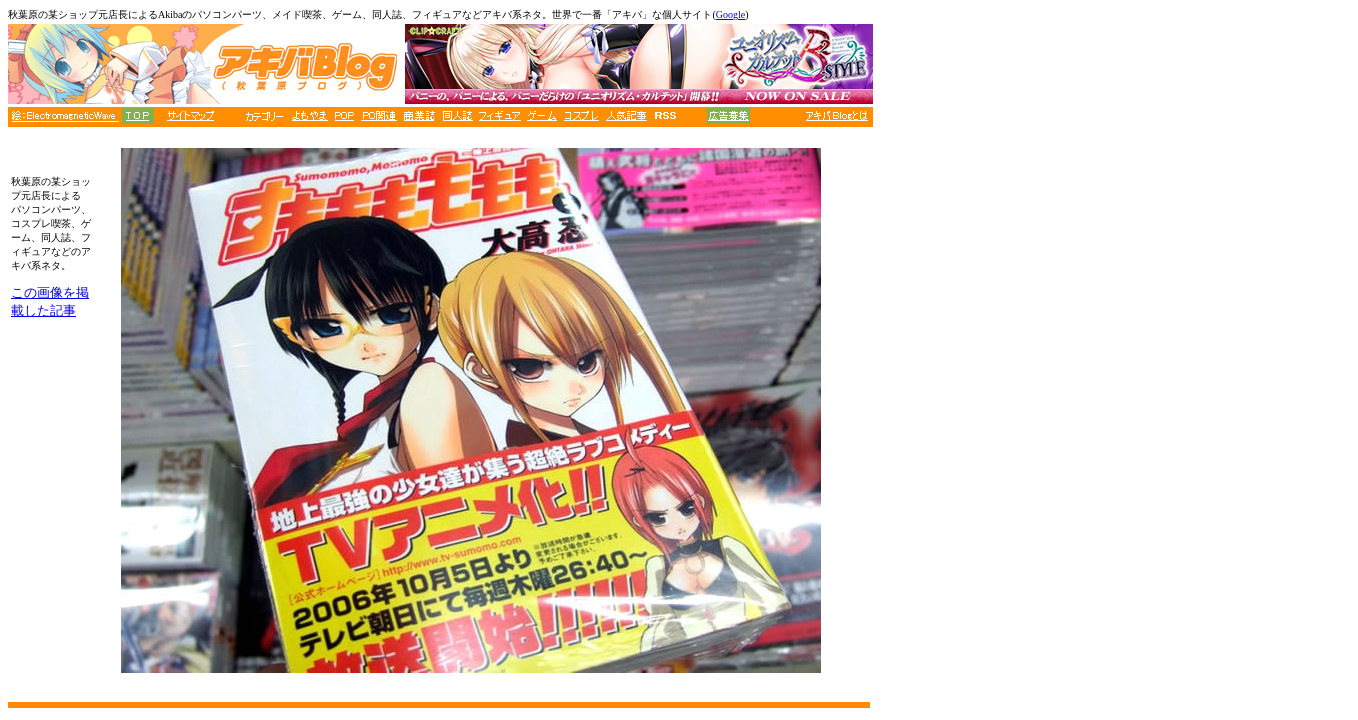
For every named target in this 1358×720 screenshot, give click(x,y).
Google (730, 14)
